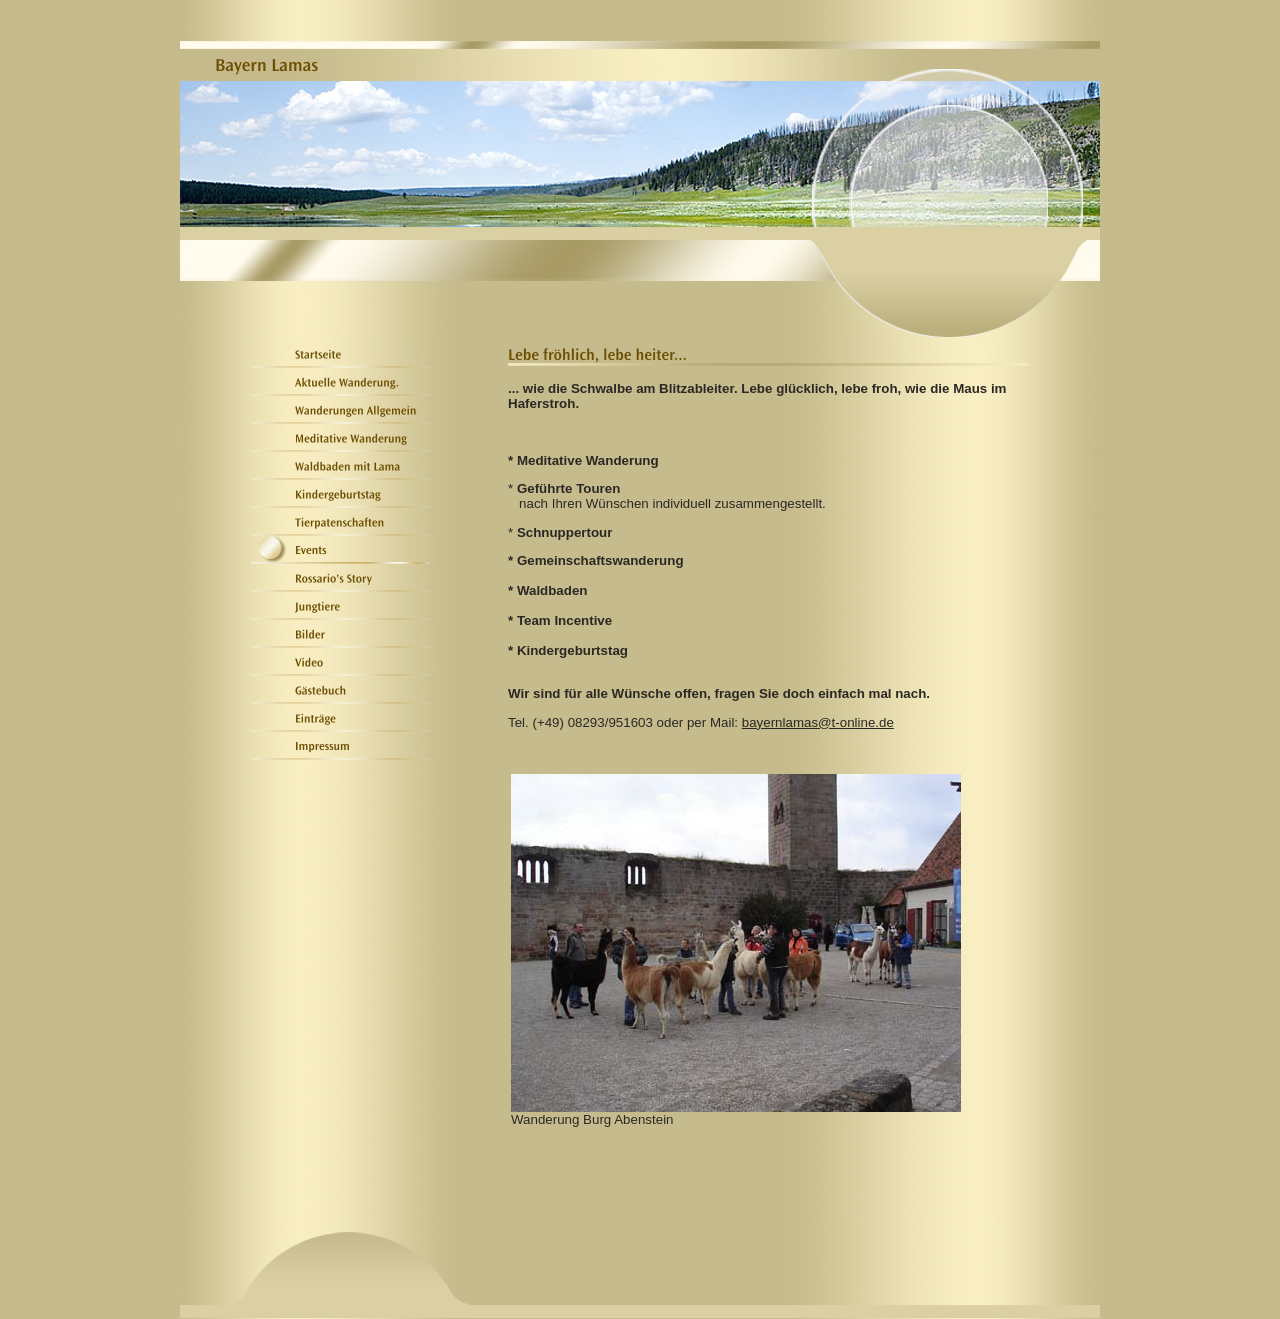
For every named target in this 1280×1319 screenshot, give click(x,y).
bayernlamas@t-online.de (818, 722)
